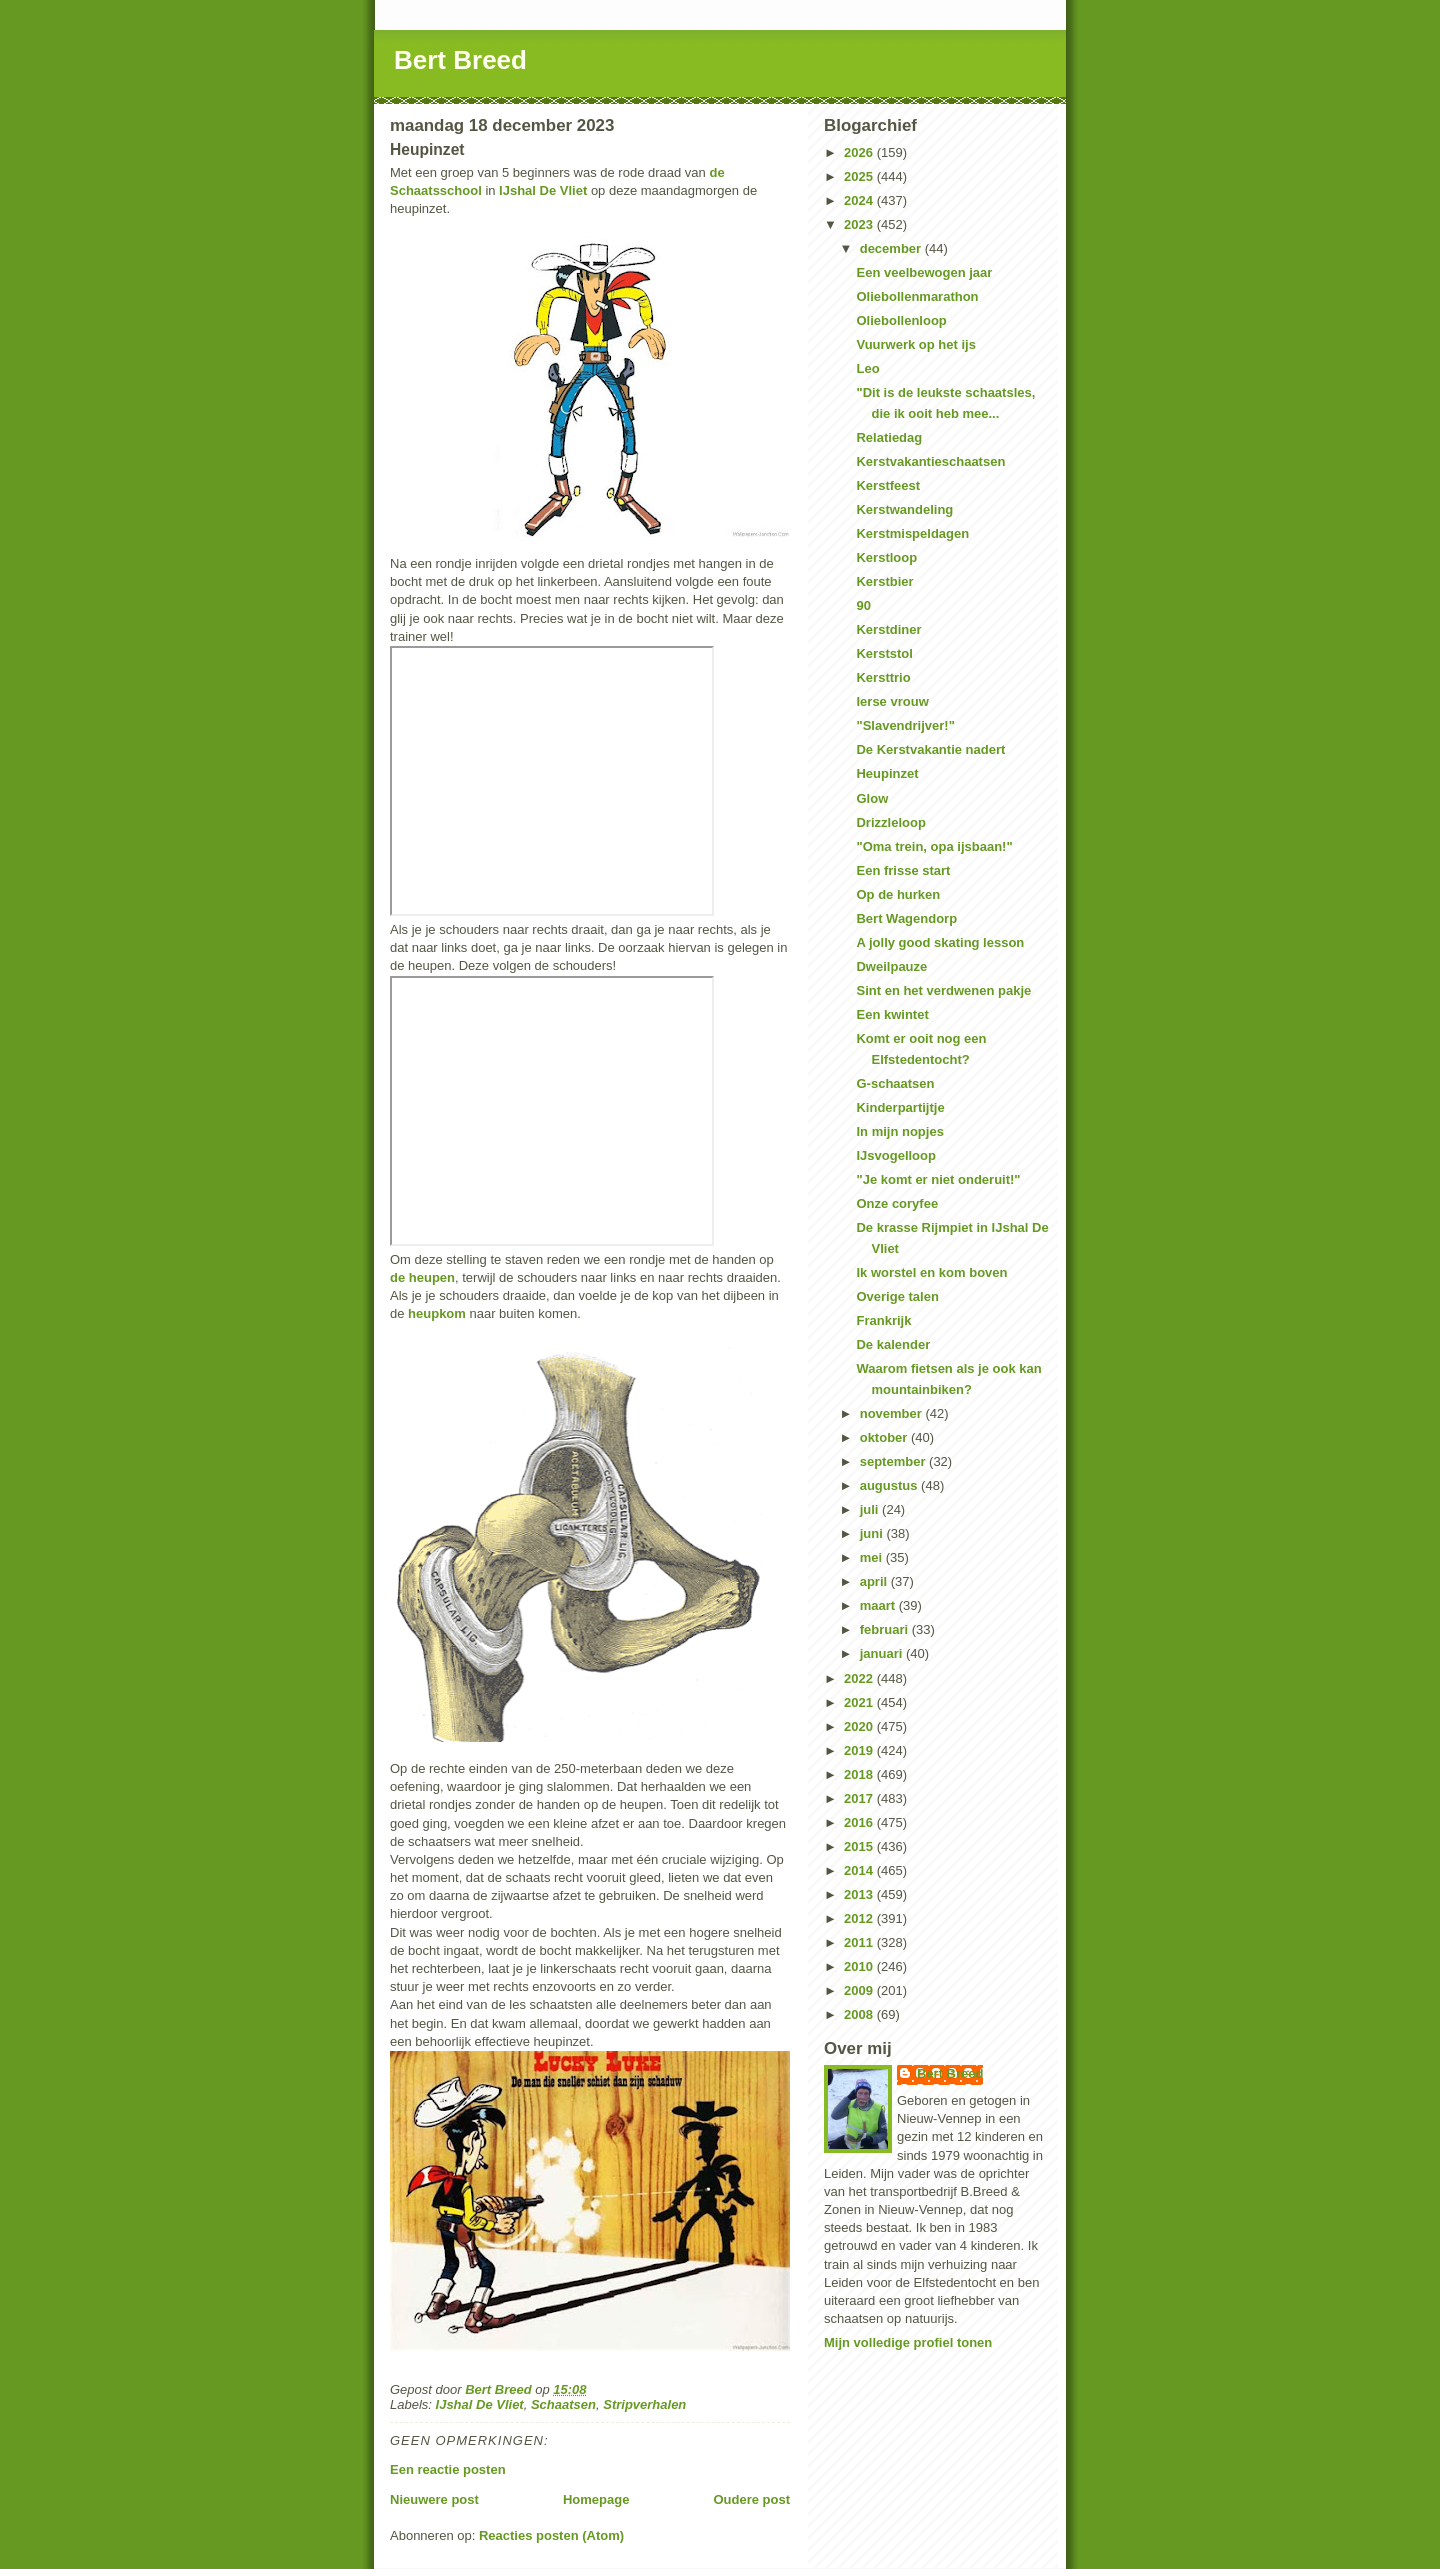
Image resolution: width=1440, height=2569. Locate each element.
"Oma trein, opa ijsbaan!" (934, 846)
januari (883, 1653)
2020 (860, 1726)
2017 (860, 1798)
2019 (860, 1750)
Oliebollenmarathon (917, 296)
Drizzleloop (890, 822)
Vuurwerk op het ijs (915, 344)
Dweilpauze (891, 966)
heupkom (437, 1313)
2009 (860, 1990)
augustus (890, 1485)
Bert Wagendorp (906, 918)
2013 (860, 1894)
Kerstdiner (888, 629)
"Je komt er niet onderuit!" (938, 1179)
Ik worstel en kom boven (931, 1272)
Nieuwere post (434, 2499)
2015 (860, 1846)
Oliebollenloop (901, 320)
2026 (860, 152)
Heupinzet (887, 773)
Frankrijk (883, 1320)
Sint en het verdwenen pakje (943, 990)
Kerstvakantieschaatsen (930, 461)
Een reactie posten (448, 2469)
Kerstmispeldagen (912, 533)
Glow (872, 798)
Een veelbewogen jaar (924, 272)
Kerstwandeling (904, 509)
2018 (860, 1774)
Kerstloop (886, 557)
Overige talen (897, 1296)
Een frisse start (903, 870)
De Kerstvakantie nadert (930, 749)
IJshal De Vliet (543, 190)
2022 (860, 1678)
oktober (885, 1437)
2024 (860, 200)
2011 (860, 1942)
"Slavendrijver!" (905, 725)
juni (873, 1533)
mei (873, 1557)
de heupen (422, 1277)
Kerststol (884, 653)
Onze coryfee (897, 1203)
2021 (860, 1702)
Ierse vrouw (892, 701)
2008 (860, 2014)
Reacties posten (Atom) (551, 2535)
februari (886, 1629)
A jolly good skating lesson (940, 942)
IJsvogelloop (895, 1155)
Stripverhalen (644, 2404)
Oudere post (751, 2499)
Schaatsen (563, 2404)
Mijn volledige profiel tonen (908, 2342)
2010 (860, 1966)
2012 (860, 1918)
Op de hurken (898, 894)
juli (871, 1509)
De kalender (893, 1344)
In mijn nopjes (899, 1131)
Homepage (596, 2499)
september (894, 1461)
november (893, 1413)
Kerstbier (884, 581)
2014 (860, 1870)
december (892, 248)
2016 (860, 1822)
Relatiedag (889, 437)
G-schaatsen (895, 1083)
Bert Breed (460, 60)
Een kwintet (892, 1014)
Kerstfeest (888, 485)
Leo (867, 368)
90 (863, 605)
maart (879, 1605)
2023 (860, 224)
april (875, 1581)
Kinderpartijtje (900, 1107)
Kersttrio (883, 677)
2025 (860, 176)
